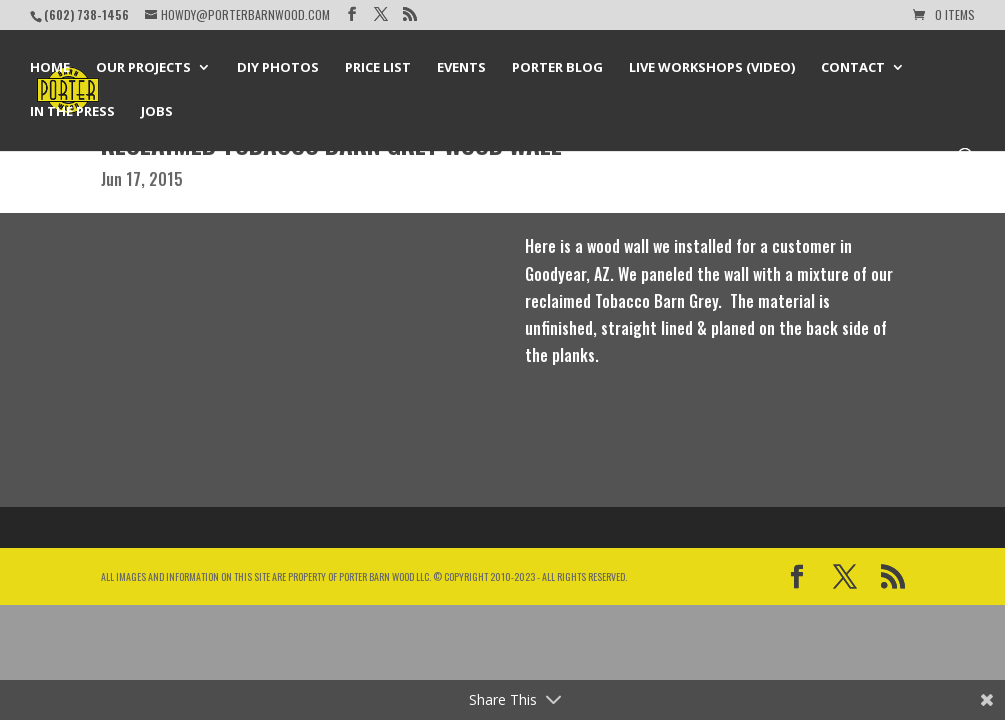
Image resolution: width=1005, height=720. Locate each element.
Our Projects (143, 68)
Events (461, 68)
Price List (378, 68)
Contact (853, 68)
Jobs (157, 112)
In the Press (72, 112)
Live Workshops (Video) (712, 68)
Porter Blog (557, 68)
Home (50, 68)
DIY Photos (278, 68)
